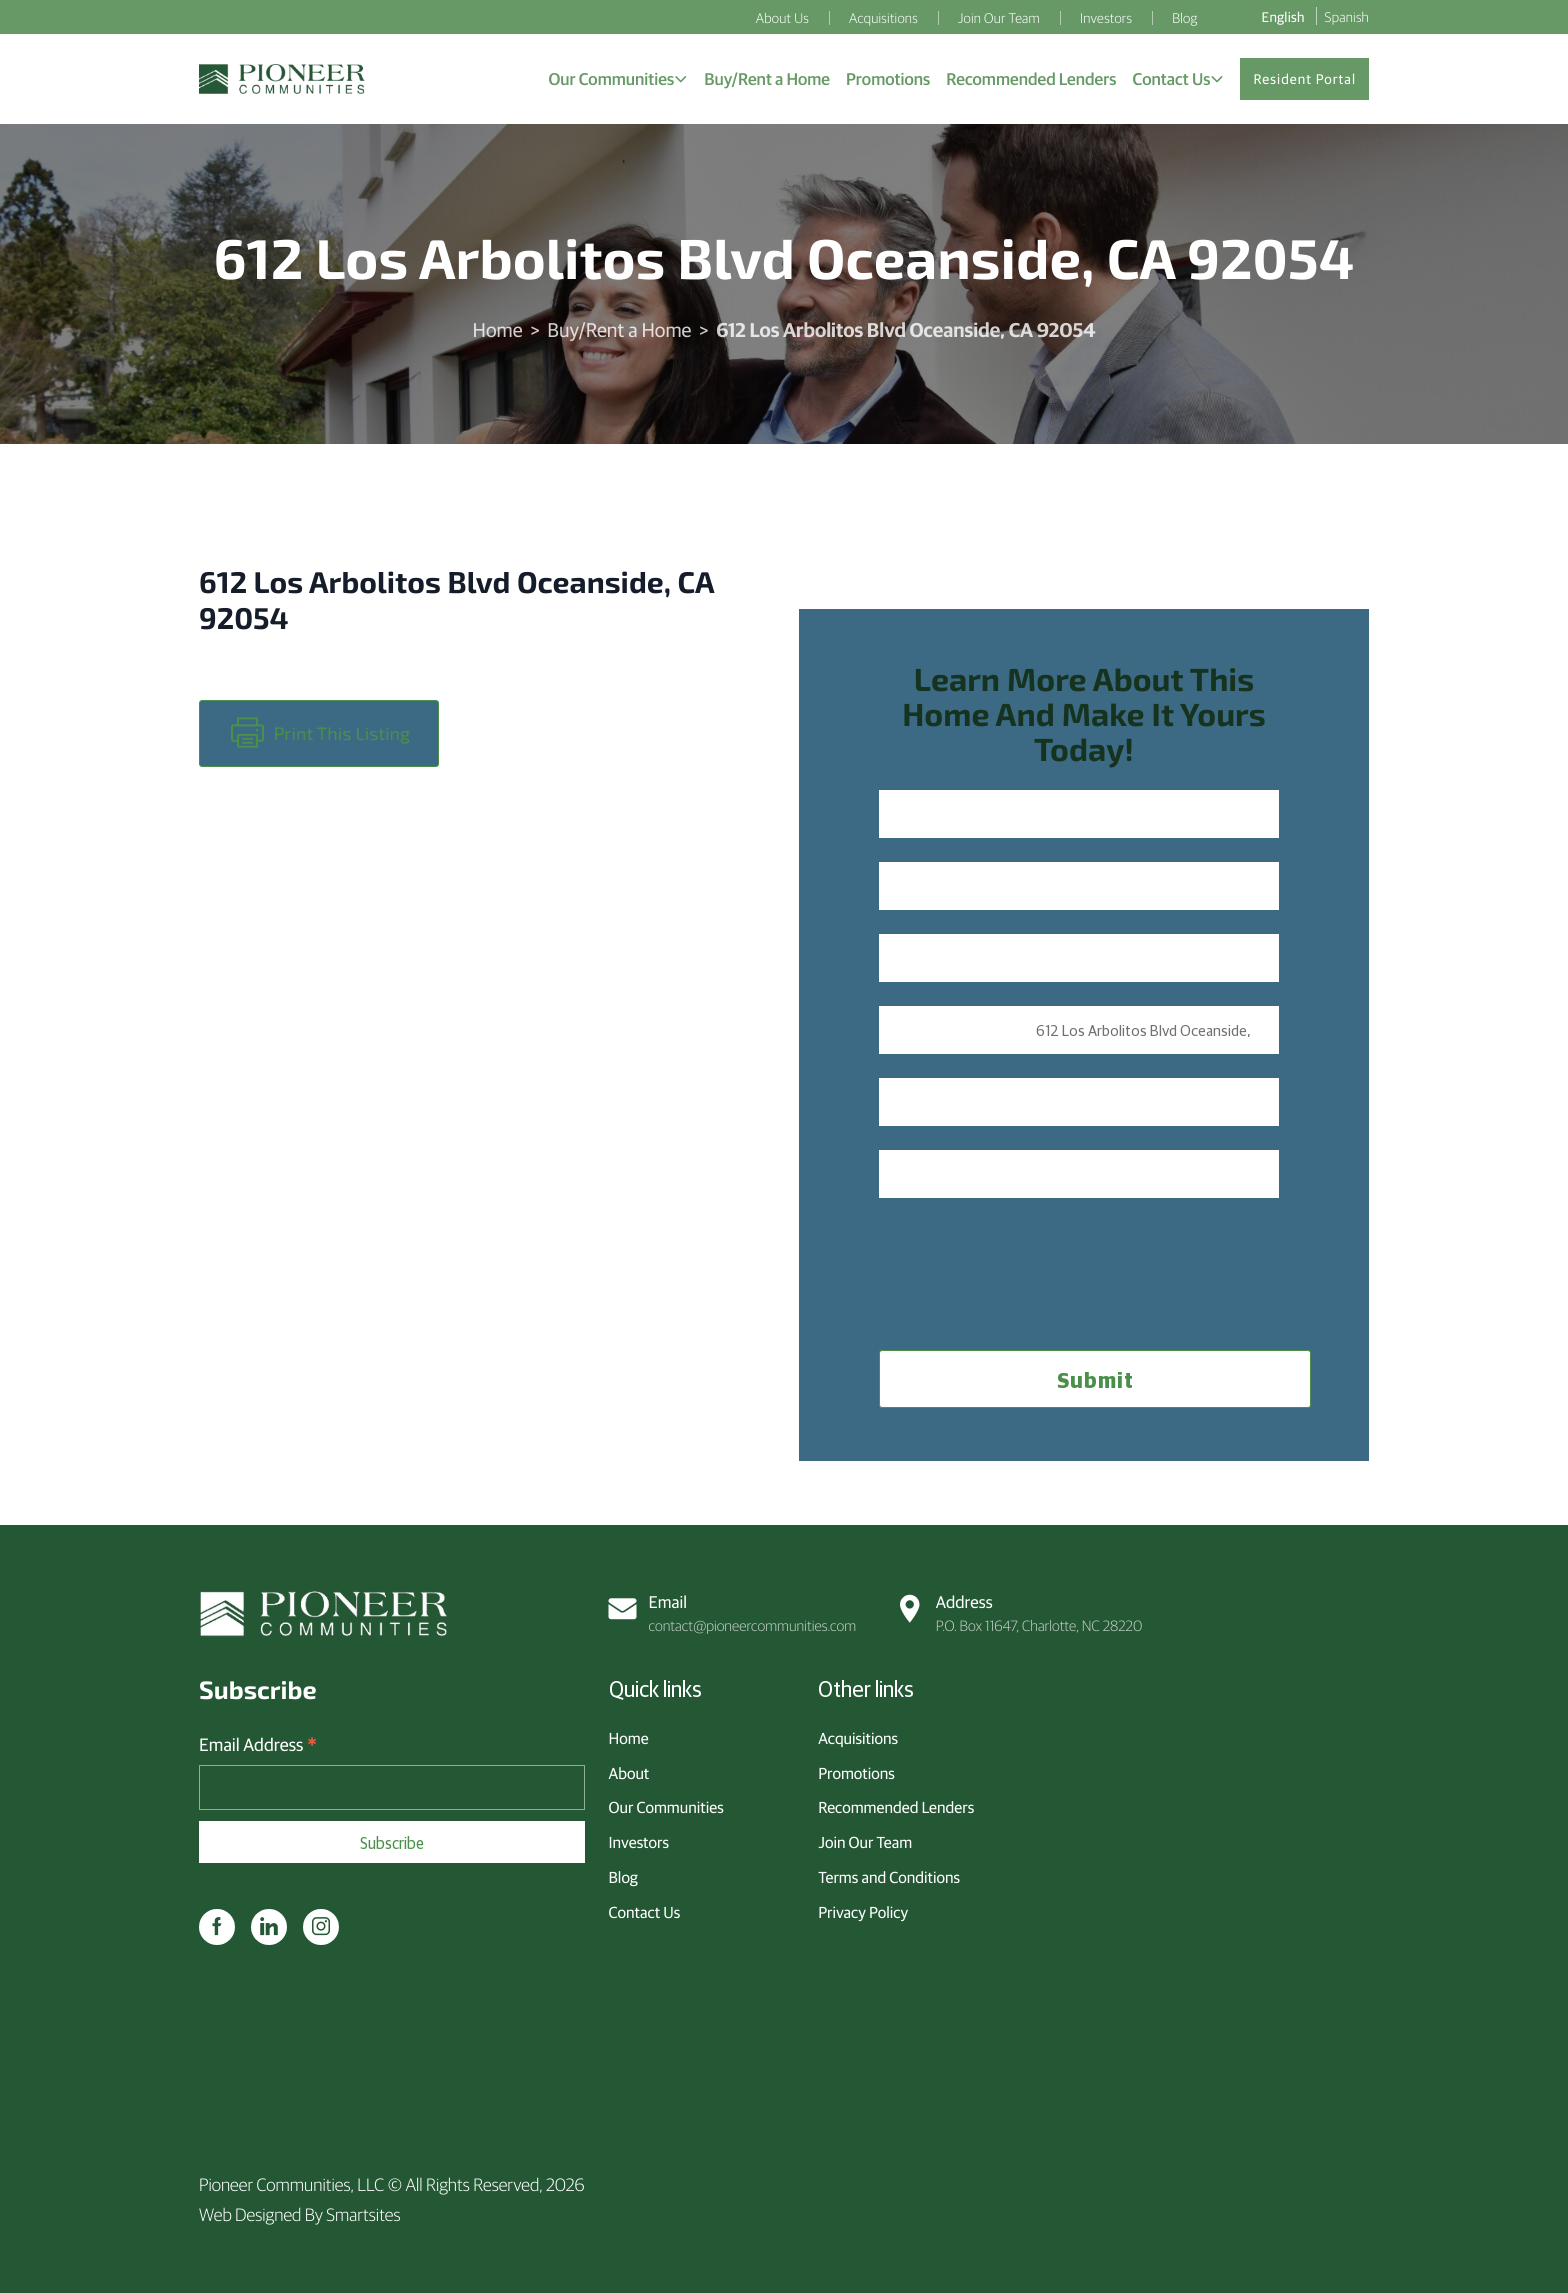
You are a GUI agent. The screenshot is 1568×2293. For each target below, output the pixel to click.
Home (498, 329)
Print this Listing (320, 733)
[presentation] (1031, 1261)
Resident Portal (1304, 79)
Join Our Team (865, 1842)
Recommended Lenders (896, 1807)
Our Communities (666, 1807)
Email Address (258, 1744)
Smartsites (363, 2213)
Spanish (1347, 16)
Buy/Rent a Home (619, 329)
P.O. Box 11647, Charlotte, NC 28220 (1019, 1612)
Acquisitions (858, 1738)
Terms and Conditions (889, 1877)
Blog (623, 1877)
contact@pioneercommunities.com (733, 1612)
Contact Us (645, 1912)
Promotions (856, 1773)
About (629, 1773)
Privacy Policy (863, 1912)
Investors (639, 1842)
